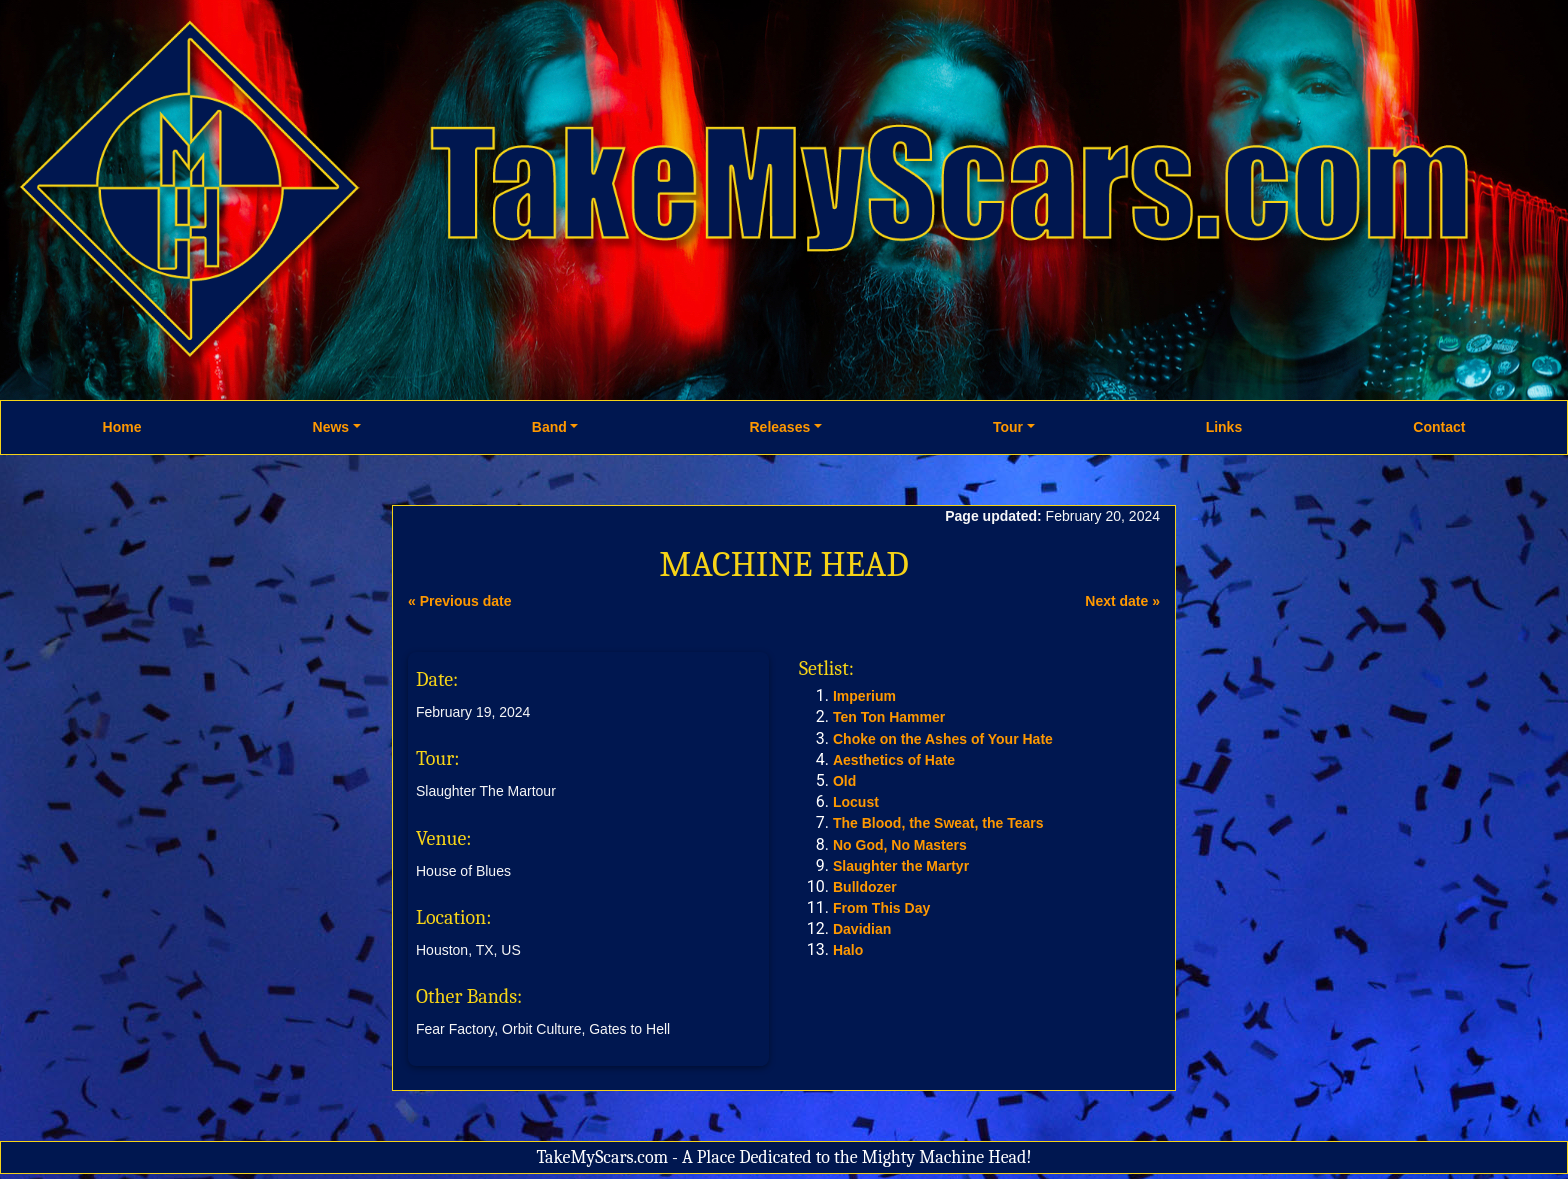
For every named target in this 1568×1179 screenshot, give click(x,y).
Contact (1439, 427)
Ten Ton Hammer (889, 717)
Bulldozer (865, 887)
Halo (848, 950)
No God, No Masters (900, 845)
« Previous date (460, 601)
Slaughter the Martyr (901, 866)
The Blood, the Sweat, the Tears (938, 823)
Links (1224, 427)
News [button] (331, 427)
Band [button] (549, 427)
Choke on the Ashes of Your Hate (943, 739)
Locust (856, 802)
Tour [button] (1008, 427)
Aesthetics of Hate (894, 760)
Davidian (862, 929)
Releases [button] (779, 427)
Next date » (1122, 601)
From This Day (881, 908)
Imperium (864, 696)
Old (844, 781)
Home (122, 427)
